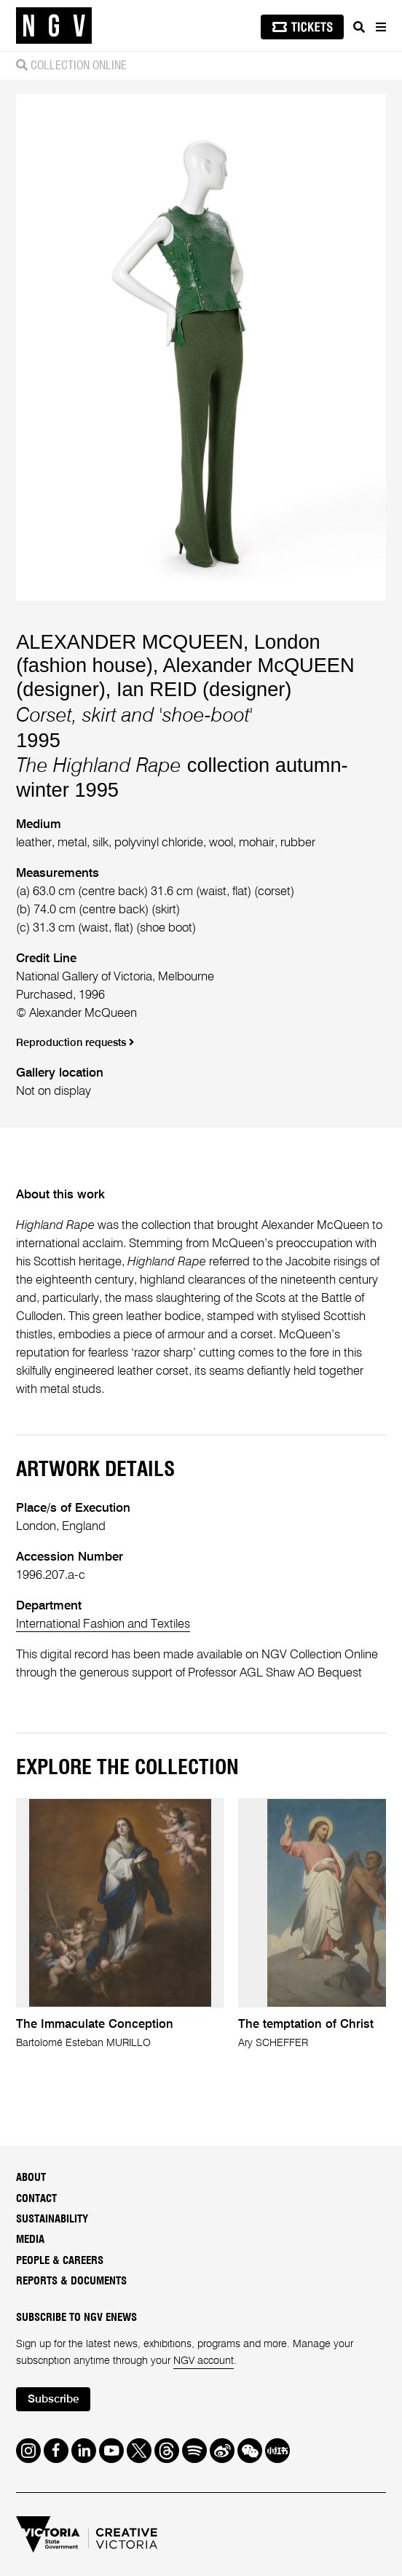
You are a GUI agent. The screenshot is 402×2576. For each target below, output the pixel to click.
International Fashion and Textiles (103, 1624)
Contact (36, 2198)
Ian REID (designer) (204, 689)
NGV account (203, 2361)
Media (30, 2239)
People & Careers (59, 2260)
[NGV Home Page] (54, 26)
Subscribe (53, 2399)
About (31, 2177)
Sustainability (52, 2219)
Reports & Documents (71, 2281)
